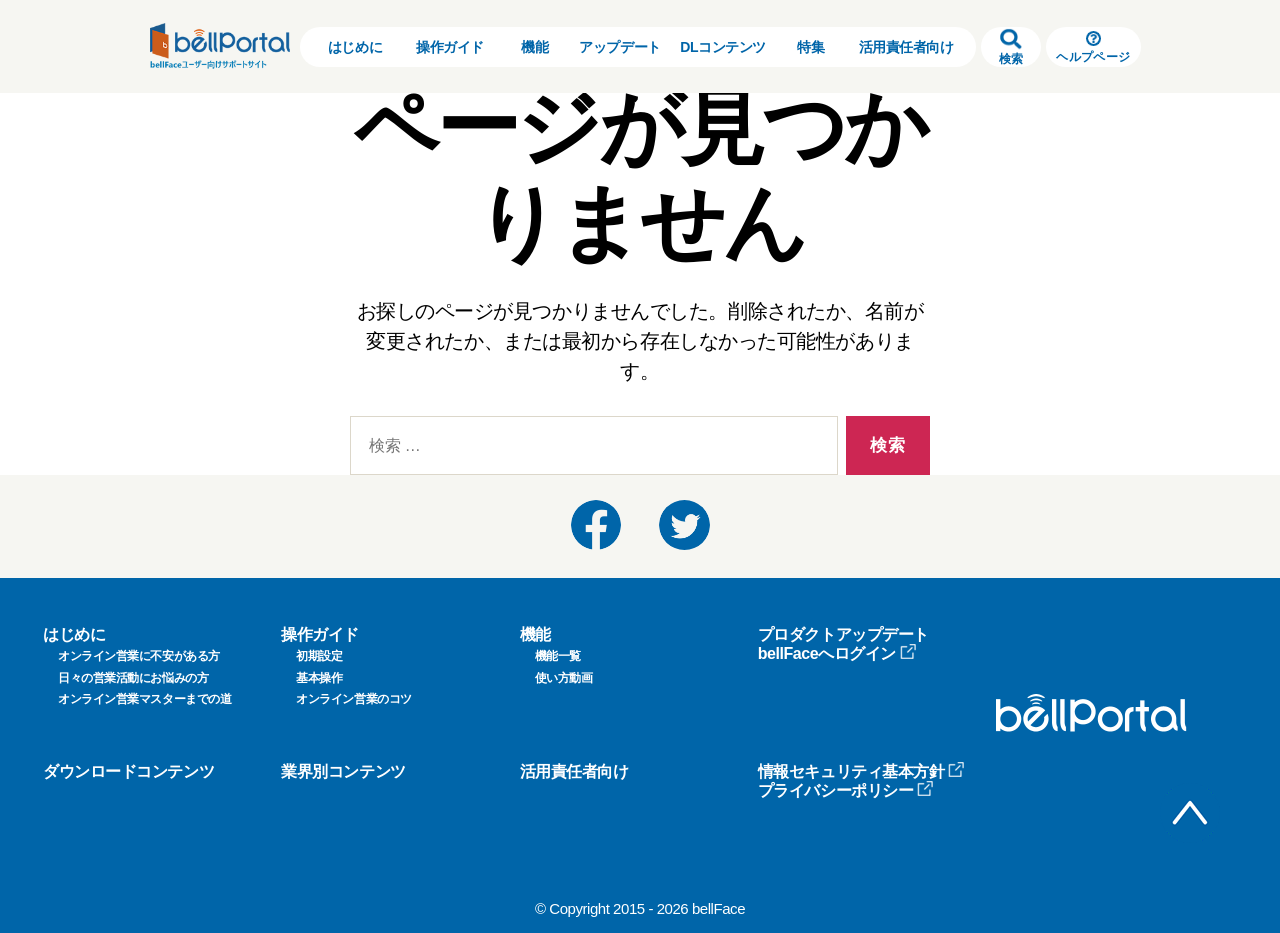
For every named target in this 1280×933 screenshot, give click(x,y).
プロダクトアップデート (843, 634)
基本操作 (319, 678)
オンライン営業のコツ (354, 699)
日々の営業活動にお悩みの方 (133, 678)
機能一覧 (558, 656)
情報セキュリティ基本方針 (862, 771)
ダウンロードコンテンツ (128, 771)
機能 (534, 47)
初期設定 (319, 656)
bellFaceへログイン (837, 653)
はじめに (355, 47)
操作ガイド (450, 47)
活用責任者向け (906, 47)
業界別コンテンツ (343, 771)
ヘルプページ (1093, 47)
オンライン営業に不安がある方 (139, 656)
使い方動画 (564, 678)
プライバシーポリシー (846, 790)
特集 (810, 47)
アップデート (619, 47)
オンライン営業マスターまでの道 (144, 699)
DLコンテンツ (723, 47)
